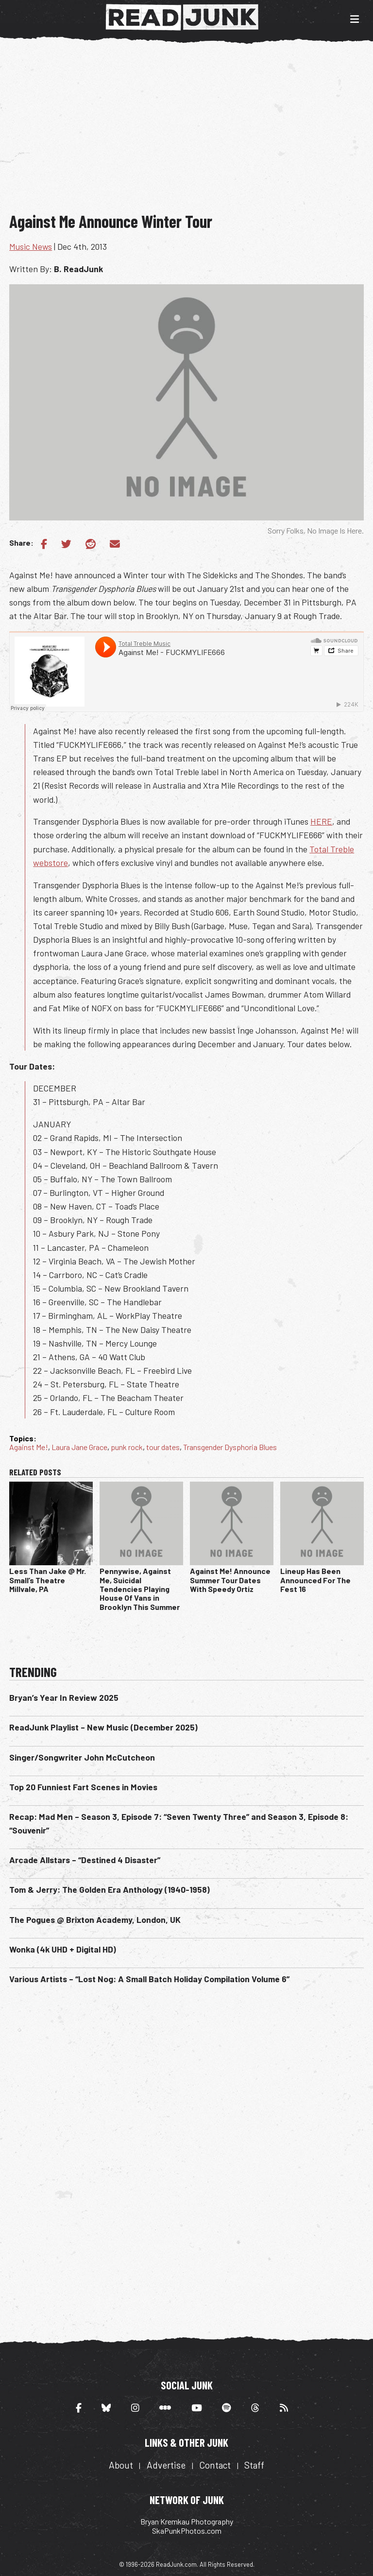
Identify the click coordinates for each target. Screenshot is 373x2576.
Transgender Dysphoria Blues (230, 1447)
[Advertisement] (191, 130)
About (121, 2465)
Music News (30, 246)
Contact (215, 2465)
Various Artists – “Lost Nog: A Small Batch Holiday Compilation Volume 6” (149, 1978)
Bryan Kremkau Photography (186, 2521)
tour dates (163, 1447)
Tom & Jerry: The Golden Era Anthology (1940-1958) (109, 1889)
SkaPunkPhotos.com (186, 2530)
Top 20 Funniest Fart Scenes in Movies (83, 1786)
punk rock (127, 1447)
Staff (254, 2465)
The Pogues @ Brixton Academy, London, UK (95, 1919)
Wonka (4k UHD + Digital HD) (62, 1949)
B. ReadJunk (78, 268)
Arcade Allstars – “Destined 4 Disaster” (84, 1859)
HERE (321, 821)
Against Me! (28, 1447)
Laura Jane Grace (79, 1447)
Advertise (166, 2465)
